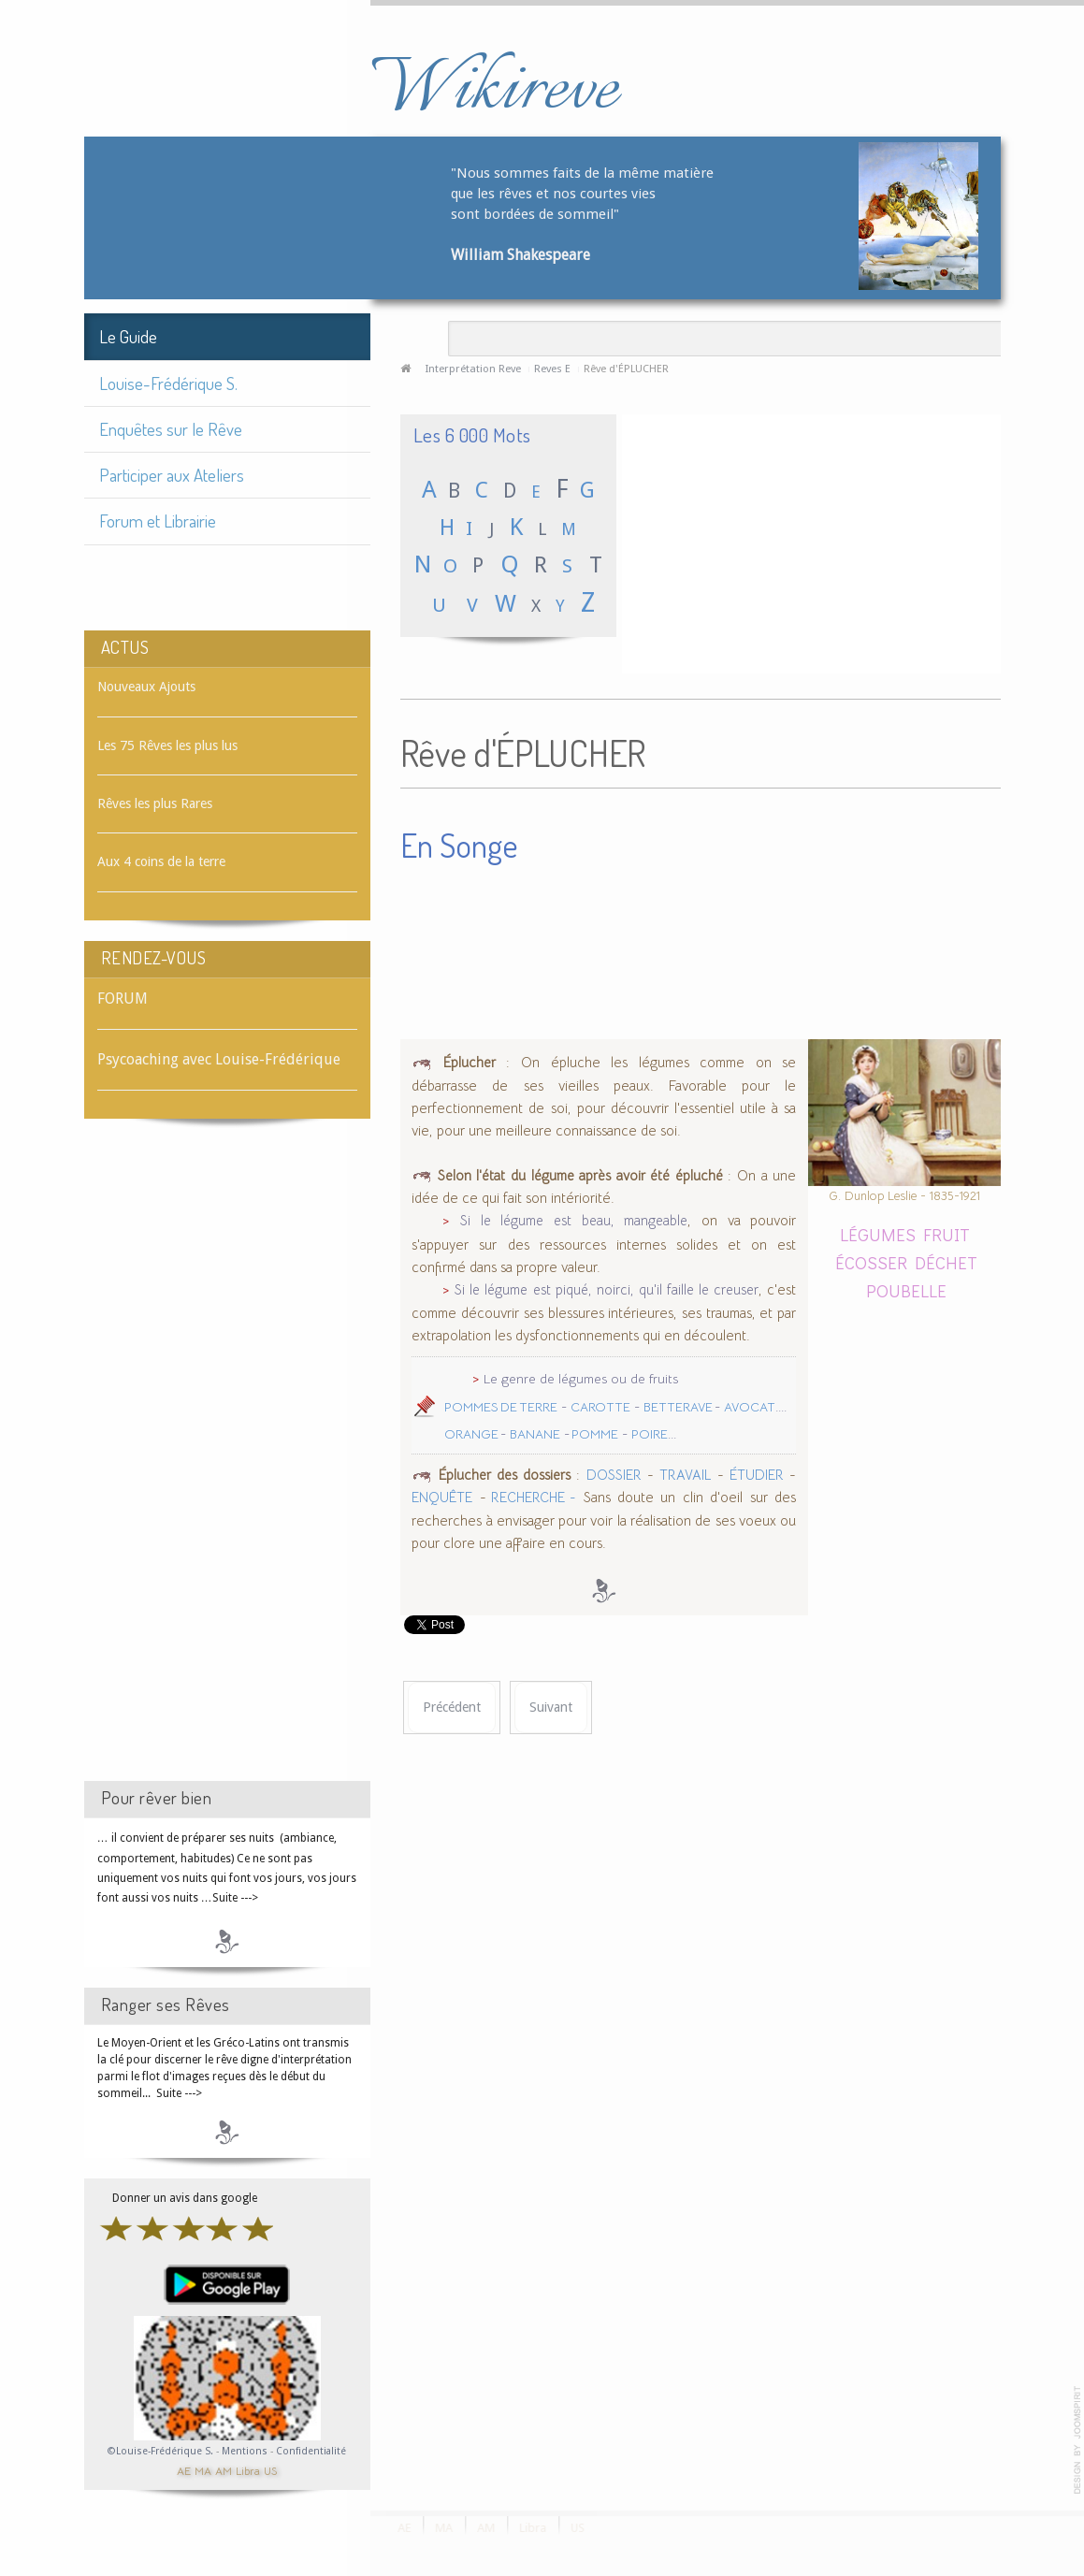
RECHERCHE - (531, 1497)
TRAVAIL (685, 1475)
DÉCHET (946, 1262)
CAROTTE (600, 1407)
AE (184, 2470)
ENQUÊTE (442, 1497)
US (270, 2470)
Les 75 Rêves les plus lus (167, 745)
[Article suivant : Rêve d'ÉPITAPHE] (550, 1707)
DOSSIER (614, 1475)
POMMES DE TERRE (500, 1407)
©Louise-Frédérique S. (160, 2451)
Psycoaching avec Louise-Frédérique (218, 1059)
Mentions (246, 2451)
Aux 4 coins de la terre (161, 861)
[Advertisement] (227, 1466)
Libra (248, 2470)
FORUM (122, 998)
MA (203, 2470)
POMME (594, 1434)
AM (223, 2470)
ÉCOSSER (871, 1262)
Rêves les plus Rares (154, 803)
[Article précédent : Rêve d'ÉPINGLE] (452, 1707)
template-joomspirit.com (1077, 2440)
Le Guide (128, 336)
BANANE (535, 1434)
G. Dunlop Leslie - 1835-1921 (904, 1196)
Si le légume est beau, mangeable (573, 1220)
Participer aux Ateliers (171, 474)
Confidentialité (311, 2451)
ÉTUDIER (757, 1475)
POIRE (649, 1434)
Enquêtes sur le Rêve (170, 429)
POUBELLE (906, 1290)
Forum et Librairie (157, 520)
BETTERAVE (679, 1407)
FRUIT (946, 1234)
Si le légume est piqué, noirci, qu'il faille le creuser (607, 1289)
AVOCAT (749, 1407)
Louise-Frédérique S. (168, 383)
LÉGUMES (878, 1234)
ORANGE (472, 1434)
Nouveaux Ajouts (146, 686)
